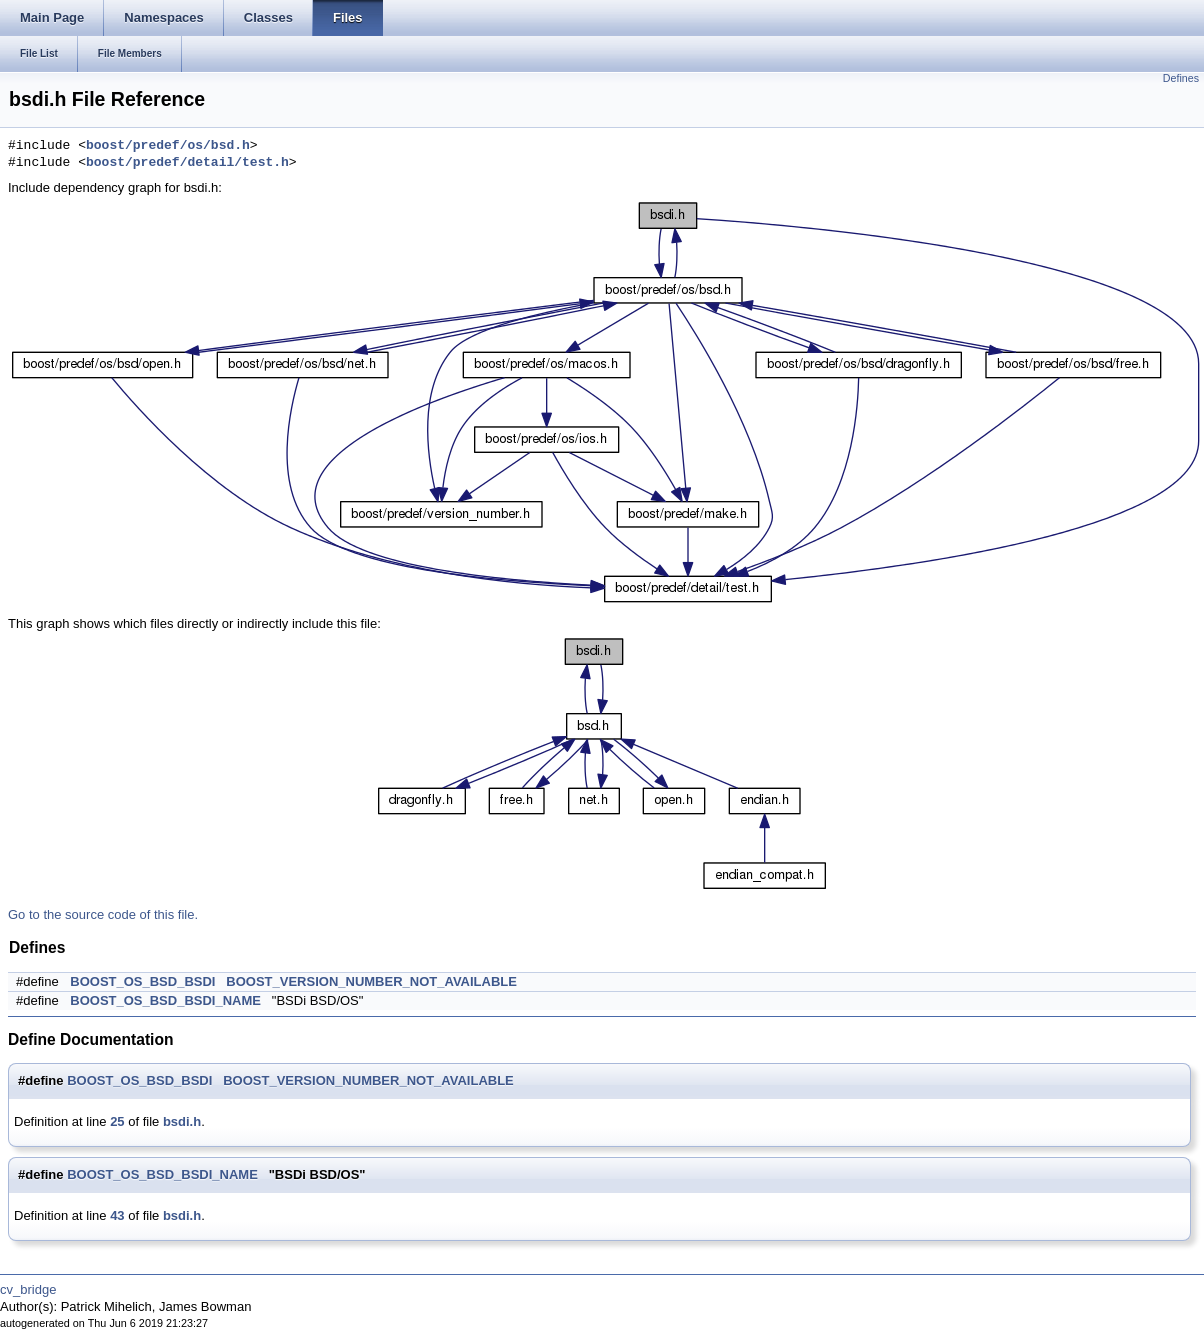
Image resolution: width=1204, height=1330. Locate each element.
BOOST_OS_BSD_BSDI (142, 981)
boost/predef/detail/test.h (187, 163)
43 (117, 1215)
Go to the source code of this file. (103, 914)
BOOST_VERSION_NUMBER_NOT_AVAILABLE (371, 981)
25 (117, 1121)
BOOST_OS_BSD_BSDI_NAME (165, 1000)
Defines (1181, 78)
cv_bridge (28, 1289)
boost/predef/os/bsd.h (168, 146)
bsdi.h (182, 1121)
